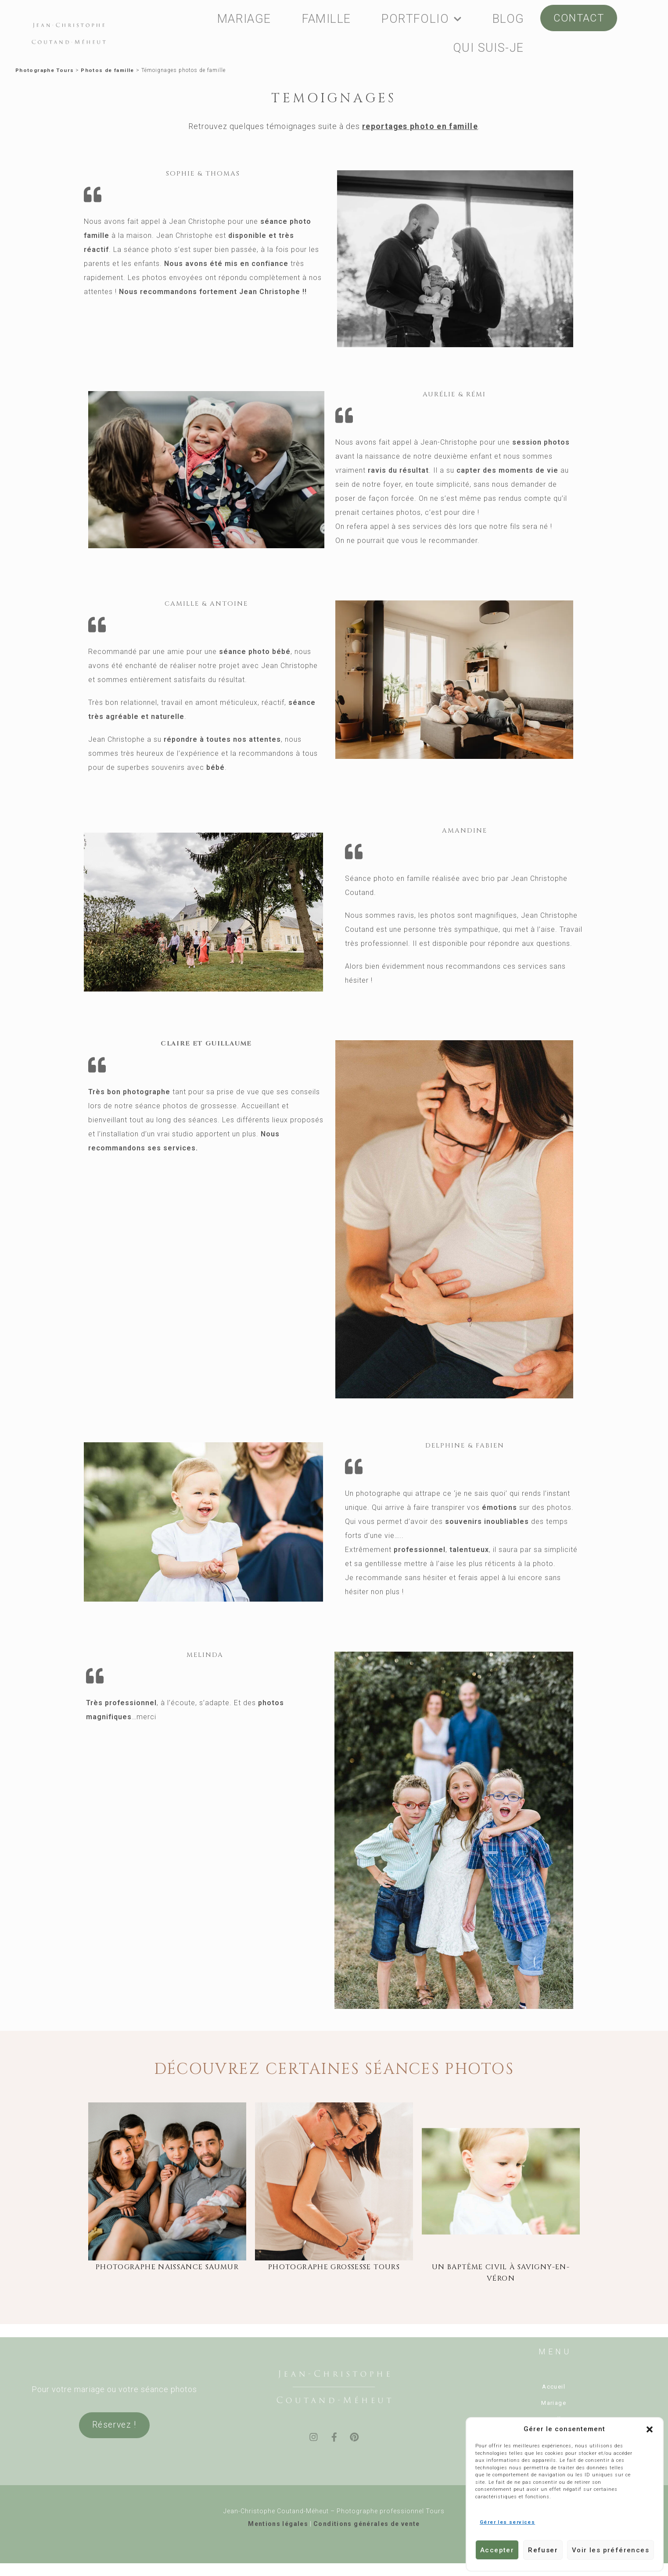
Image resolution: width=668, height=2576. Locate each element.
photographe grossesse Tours (334, 2269)
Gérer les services (507, 2522)
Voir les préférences (610, 2550)
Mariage (553, 2403)
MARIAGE (244, 19)
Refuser (543, 2550)
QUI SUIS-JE (488, 48)
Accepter (497, 2550)
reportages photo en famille (420, 127)
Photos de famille (109, 71)
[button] (649, 2429)
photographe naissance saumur (167, 2269)
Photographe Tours (45, 71)
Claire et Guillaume (206, 1045)
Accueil (553, 2388)
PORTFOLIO (421, 19)
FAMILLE (326, 19)
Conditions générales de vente (366, 2523)
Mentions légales (278, 2523)
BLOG (508, 19)
